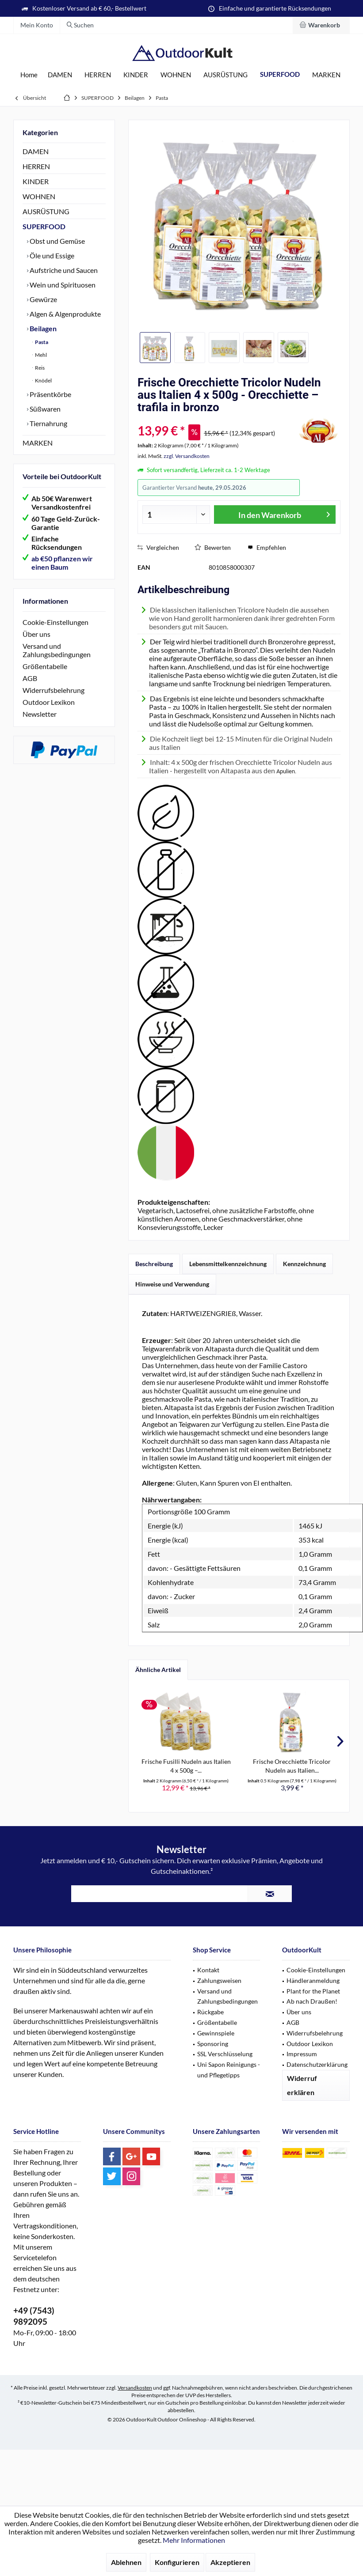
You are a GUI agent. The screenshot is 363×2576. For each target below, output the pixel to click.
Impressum (302, 2054)
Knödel (43, 380)
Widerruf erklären (302, 2085)
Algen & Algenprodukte (64, 314)
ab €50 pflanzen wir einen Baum (62, 562)
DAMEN (36, 151)
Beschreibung (154, 1263)
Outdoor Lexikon (49, 702)
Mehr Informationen (194, 2540)
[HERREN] (97, 75)
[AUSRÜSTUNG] (225, 75)
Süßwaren (44, 409)
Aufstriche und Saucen (63, 270)
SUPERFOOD (44, 226)
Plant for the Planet (313, 1991)
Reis (39, 367)
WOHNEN (39, 196)
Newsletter (40, 714)
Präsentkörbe (49, 394)
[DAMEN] (60, 75)
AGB (30, 678)
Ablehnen (126, 2562)
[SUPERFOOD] (280, 74)
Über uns (36, 634)
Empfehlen (267, 547)
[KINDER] (135, 75)
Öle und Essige (51, 255)
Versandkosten (135, 2387)
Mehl (40, 355)
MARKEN (38, 443)
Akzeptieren (230, 2562)
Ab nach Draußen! (312, 2001)
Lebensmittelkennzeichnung (228, 1263)
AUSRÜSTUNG (46, 211)
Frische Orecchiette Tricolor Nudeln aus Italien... (292, 1766)
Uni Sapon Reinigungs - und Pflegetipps (228, 2070)
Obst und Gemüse (56, 241)
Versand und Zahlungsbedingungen (57, 650)
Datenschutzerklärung (317, 2064)
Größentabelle (45, 666)
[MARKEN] (326, 75)
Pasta (41, 342)
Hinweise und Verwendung (172, 1284)
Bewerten (213, 547)
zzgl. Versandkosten (187, 456)
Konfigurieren (177, 2562)
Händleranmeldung (313, 1980)
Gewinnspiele (215, 2033)
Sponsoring (212, 2043)
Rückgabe (210, 2012)
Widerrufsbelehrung (53, 690)
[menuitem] (321, 25)
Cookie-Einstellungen (55, 622)
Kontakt (208, 1970)
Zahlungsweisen (219, 1980)
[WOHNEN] (175, 75)
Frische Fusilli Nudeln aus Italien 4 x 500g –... (186, 1766)
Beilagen (42, 328)
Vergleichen (158, 547)
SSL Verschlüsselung (224, 2054)
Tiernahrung (47, 423)
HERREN (36, 166)
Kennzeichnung (304, 1263)
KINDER (36, 181)
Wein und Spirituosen (62, 284)
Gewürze (42, 299)
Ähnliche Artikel (158, 1669)
